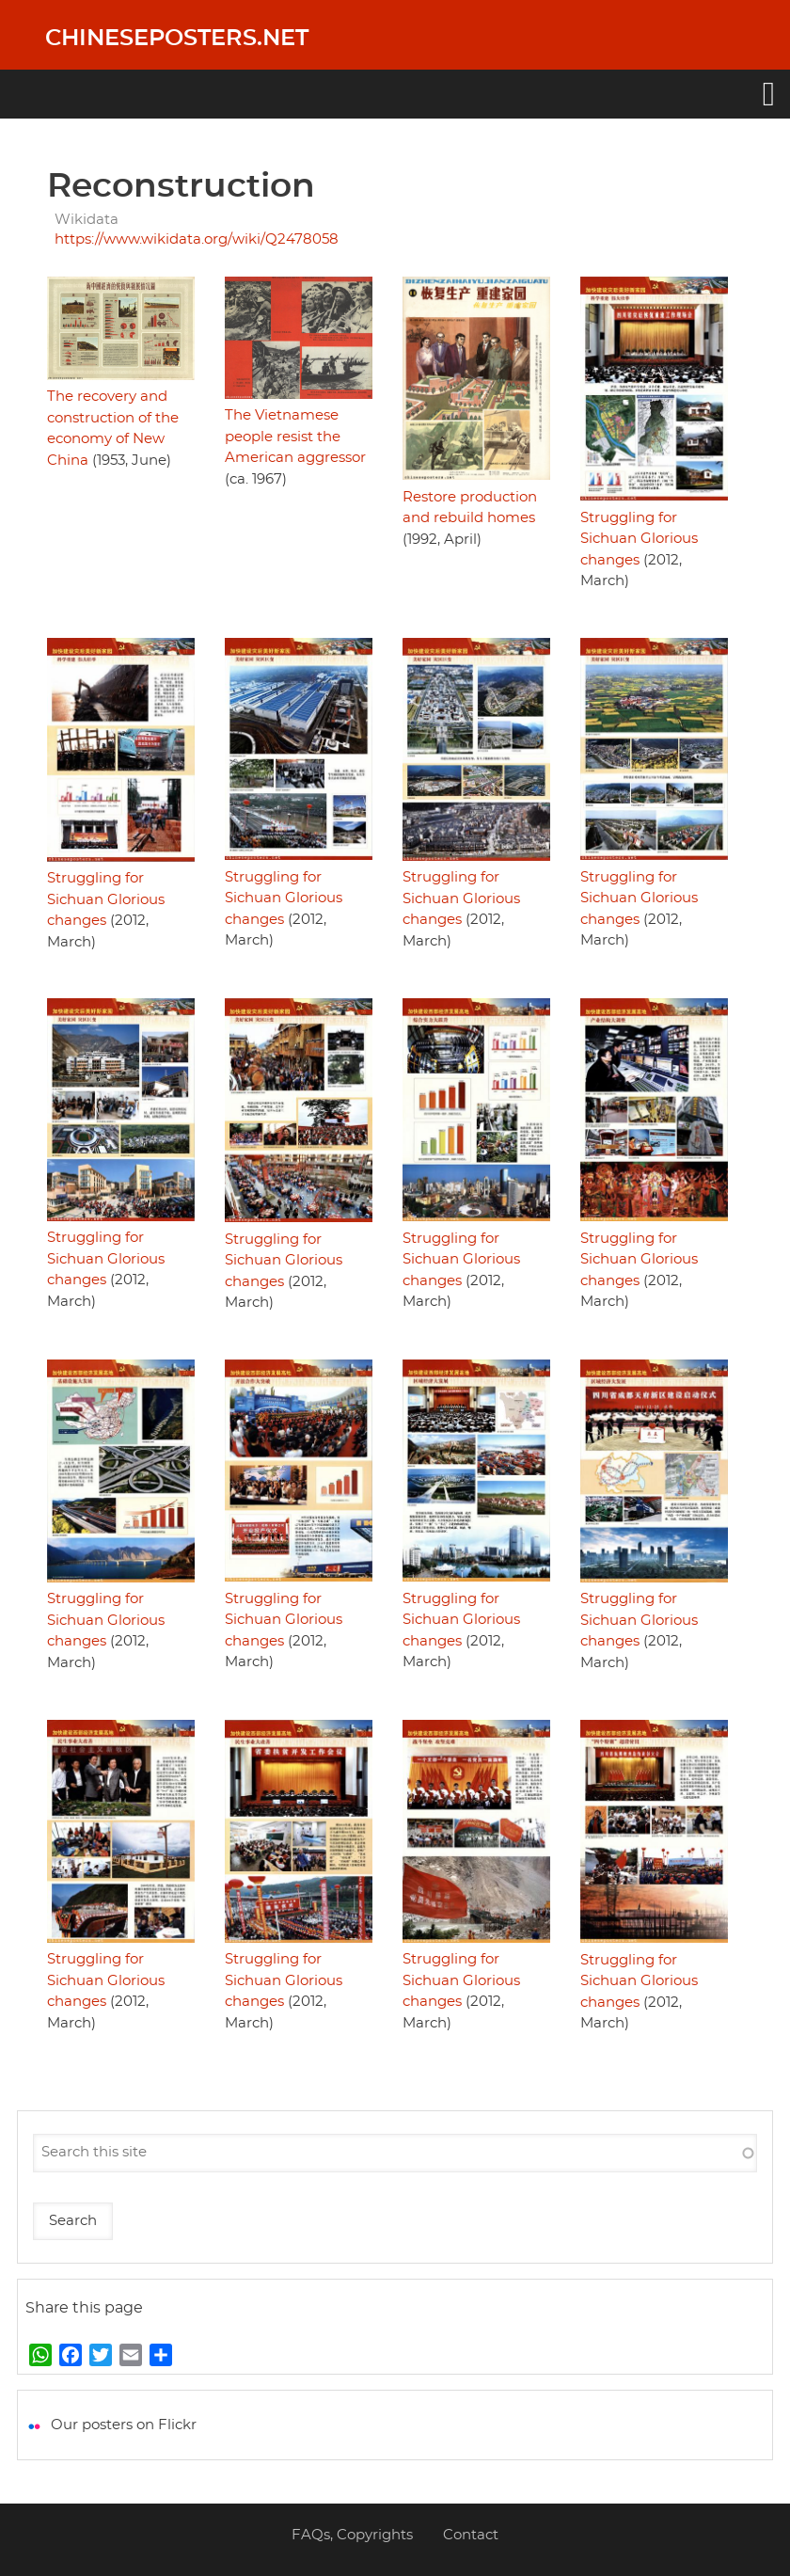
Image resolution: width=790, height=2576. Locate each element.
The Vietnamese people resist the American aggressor (295, 436)
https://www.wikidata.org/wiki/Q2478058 (197, 239)
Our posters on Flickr (124, 2425)
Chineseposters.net (176, 38)
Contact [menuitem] (470, 2535)
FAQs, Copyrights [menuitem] (352, 2535)
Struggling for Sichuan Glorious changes (639, 539)
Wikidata (86, 220)
